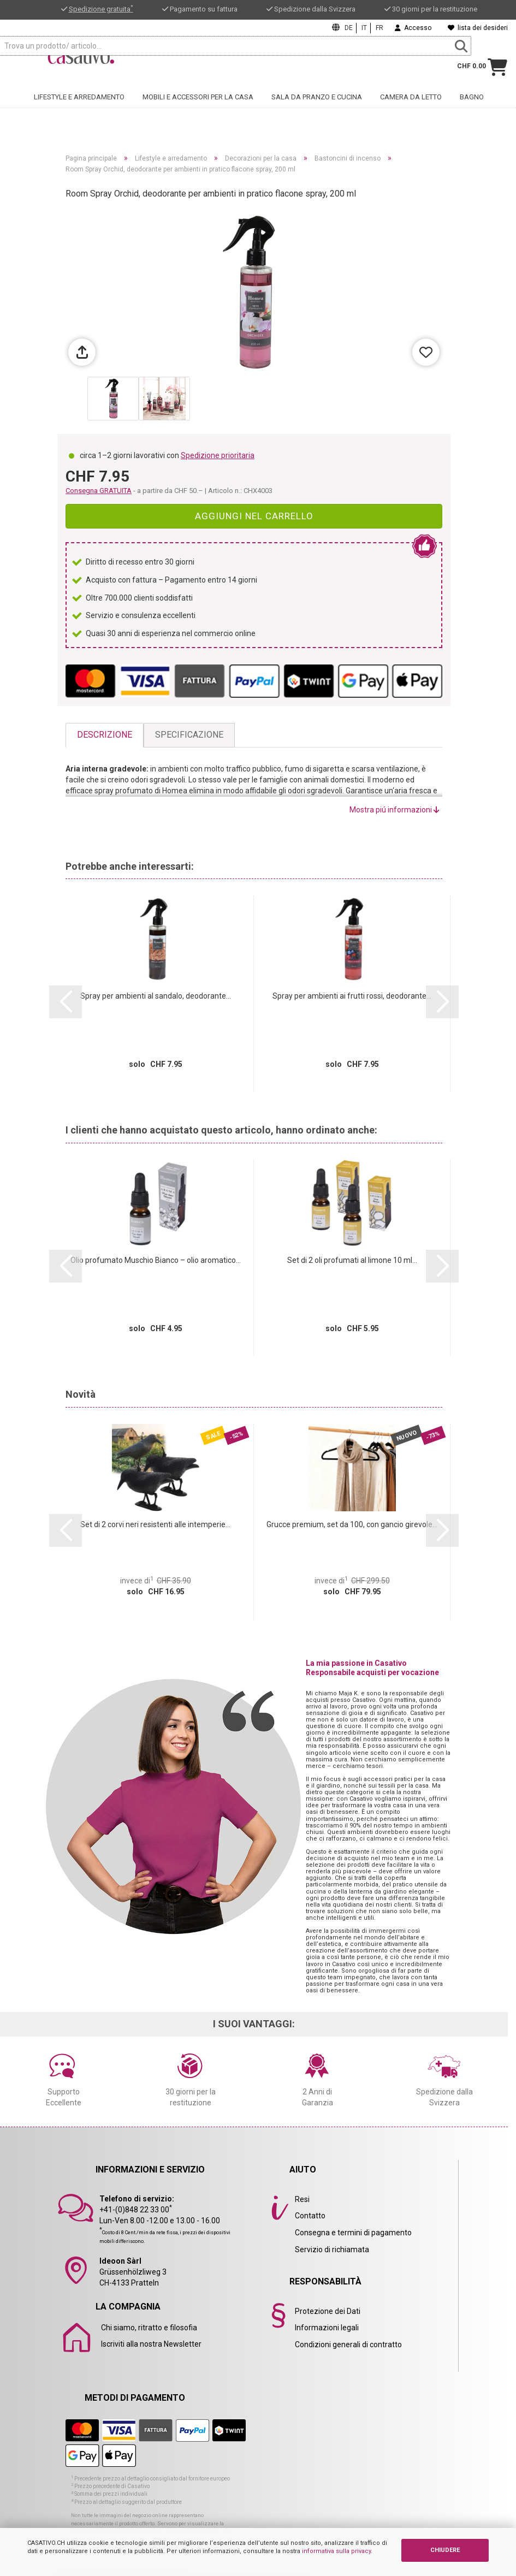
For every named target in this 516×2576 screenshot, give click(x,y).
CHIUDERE (445, 2550)
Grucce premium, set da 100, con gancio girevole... (351, 1524)
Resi (302, 2199)
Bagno (472, 106)
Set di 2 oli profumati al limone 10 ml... (352, 1260)
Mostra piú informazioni (394, 809)
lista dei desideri (478, 28)
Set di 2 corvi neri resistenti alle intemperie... (155, 1524)
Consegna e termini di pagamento (353, 2232)
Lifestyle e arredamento (79, 106)
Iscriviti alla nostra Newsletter (151, 2344)
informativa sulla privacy (336, 2551)
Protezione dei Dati (327, 2311)
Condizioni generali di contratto (348, 2344)
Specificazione (189, 734)
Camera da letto (411, 106)
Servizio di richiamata (332, 2249)
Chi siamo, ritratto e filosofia (149, 2327)
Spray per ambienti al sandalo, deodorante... (155, 996)
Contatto (310, 2215)
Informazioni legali (327, 2327)
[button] (65, 1002)
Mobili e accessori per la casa (198, 106)
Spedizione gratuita (101, 9)
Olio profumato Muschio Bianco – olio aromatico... (155, 1260)
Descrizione (104, 734)
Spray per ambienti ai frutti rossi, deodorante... (351, 996)
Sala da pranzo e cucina (316, 106)
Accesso (413, 28)
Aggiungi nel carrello (254, 516)
